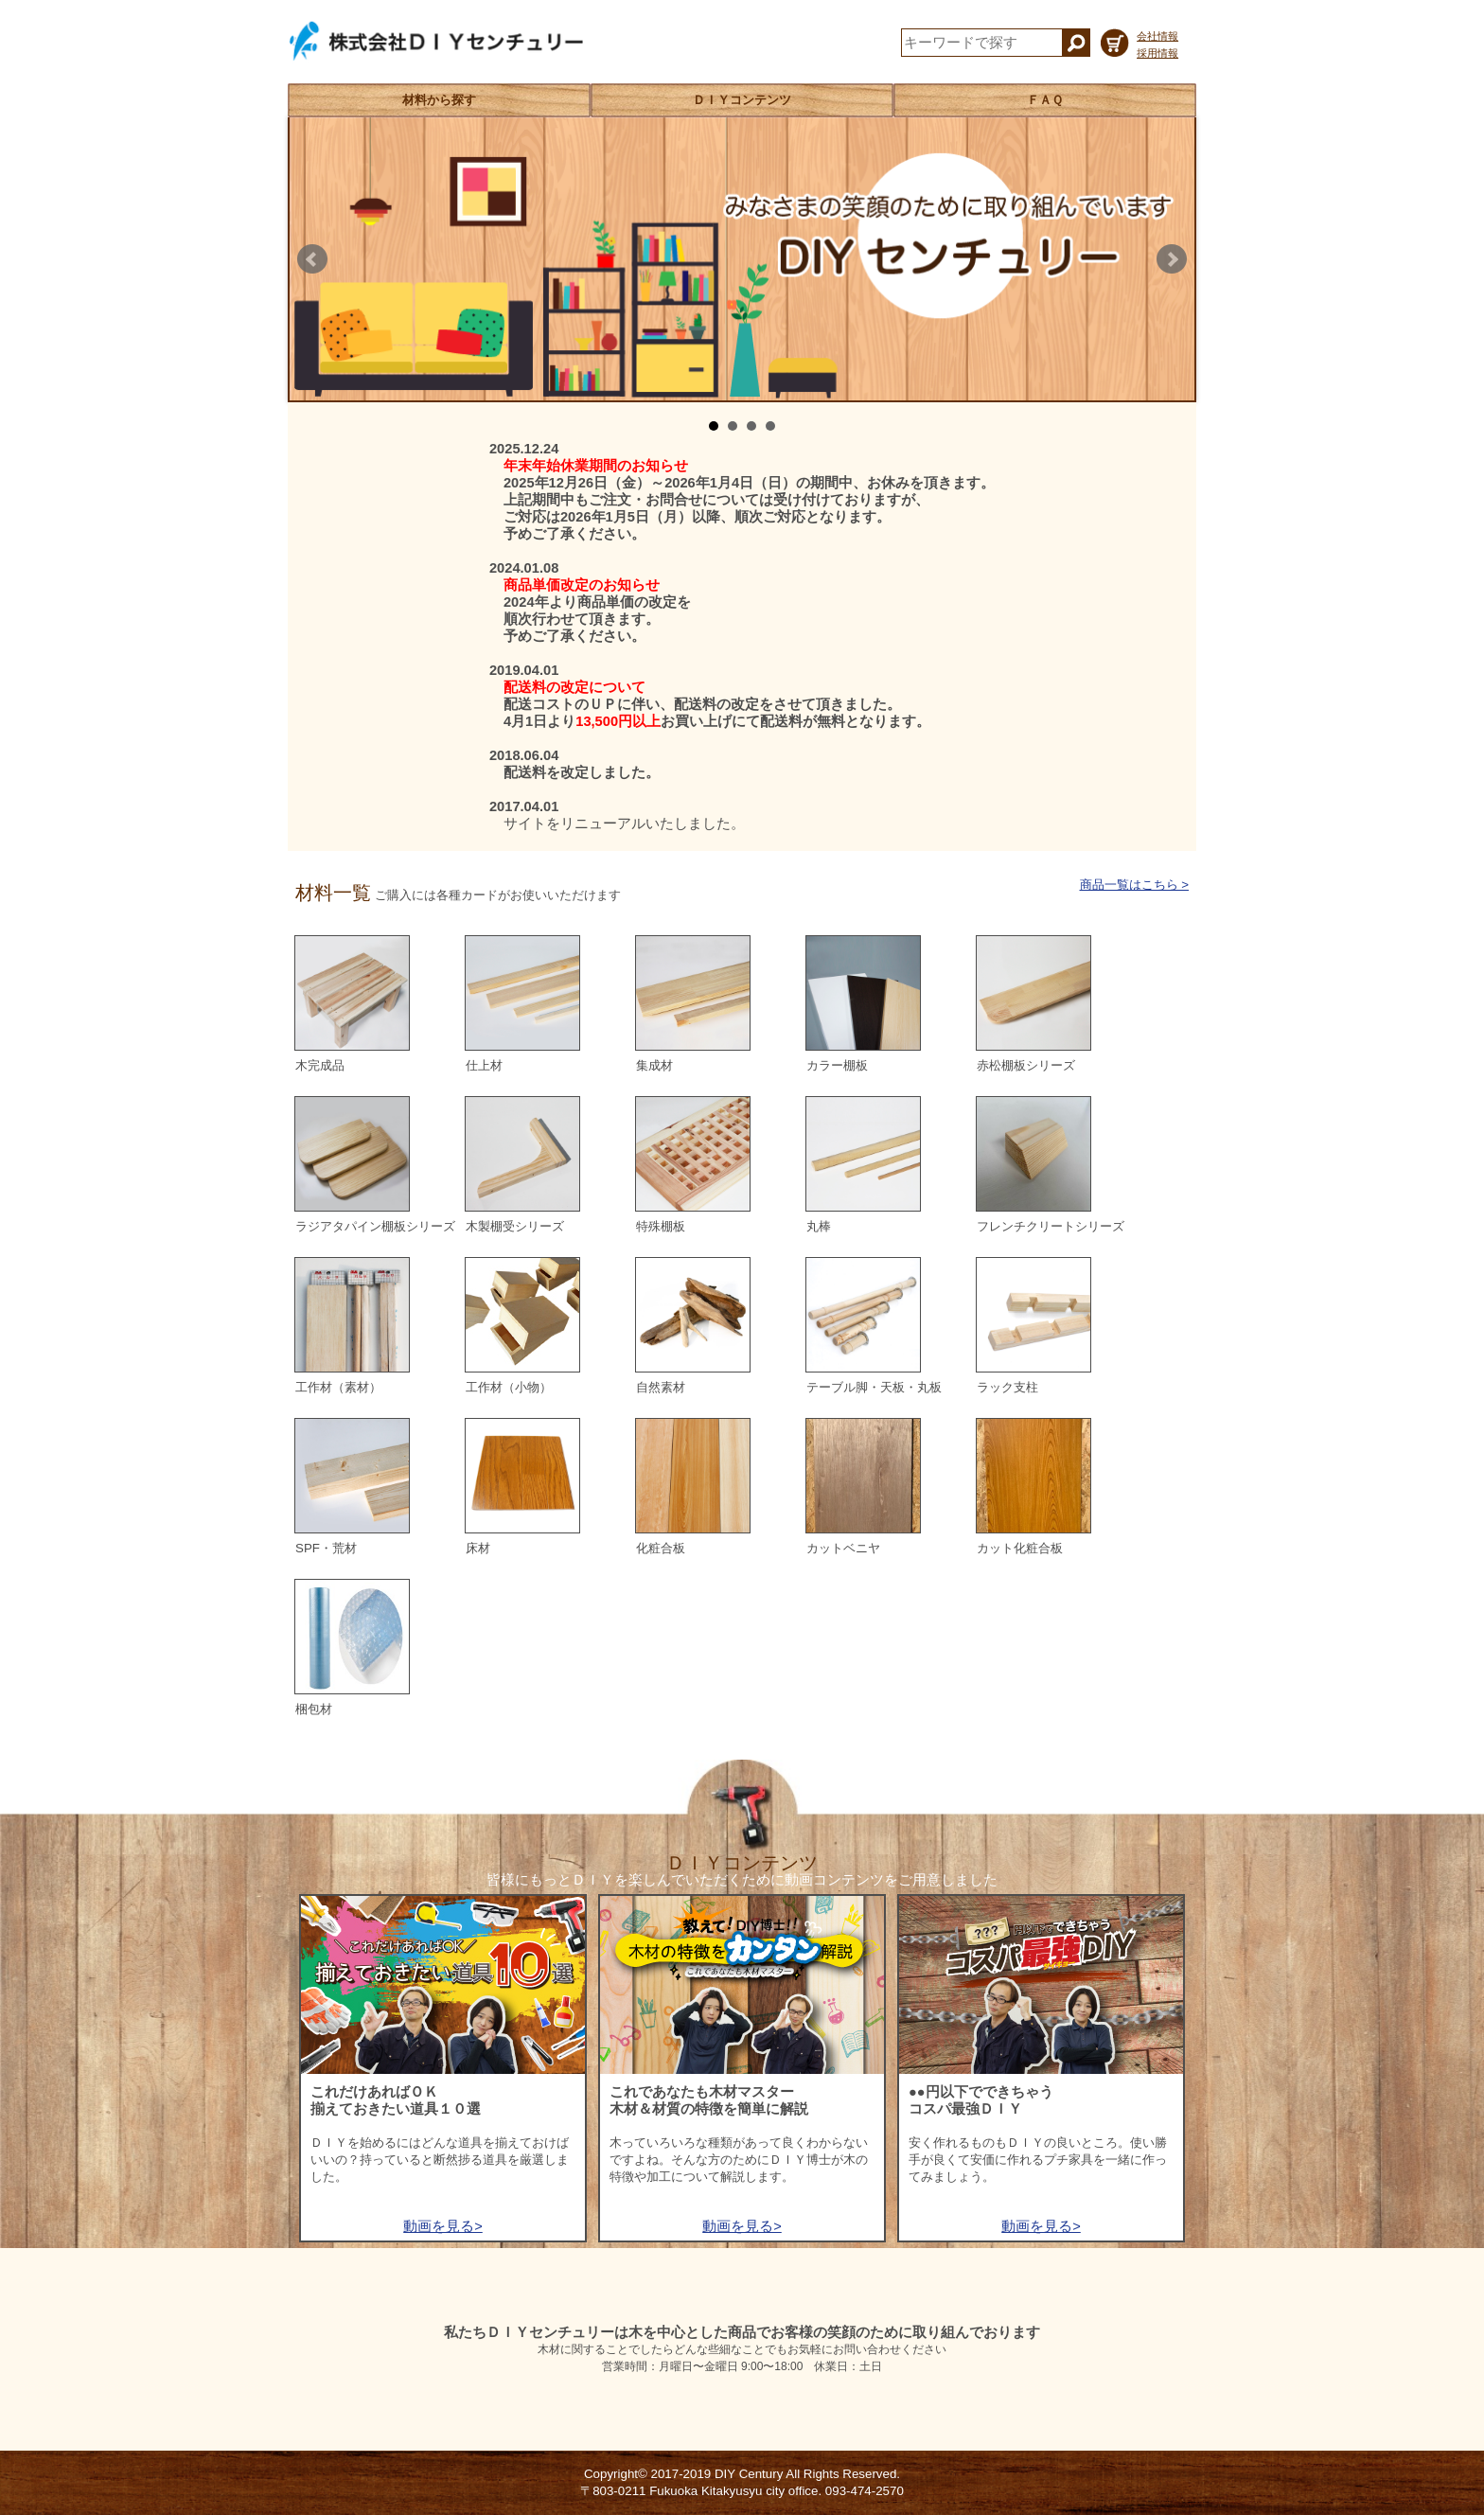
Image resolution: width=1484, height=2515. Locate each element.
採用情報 (1157, 53)
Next (1172, 259)
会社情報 (1157, 36)
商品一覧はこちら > (1135, 884)
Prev (312, 259)
